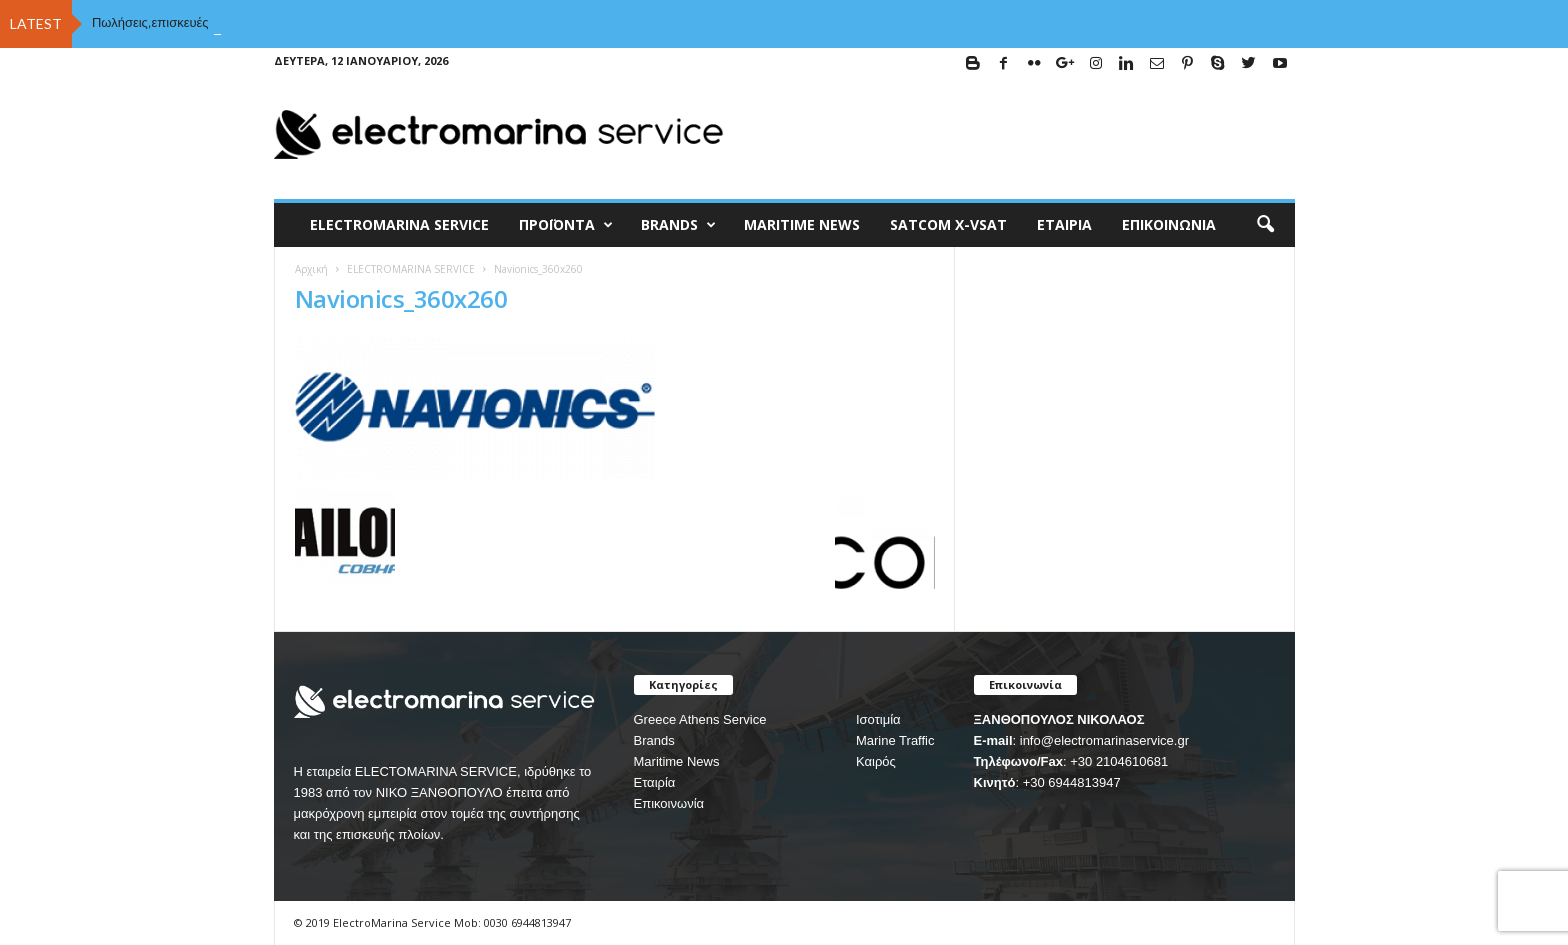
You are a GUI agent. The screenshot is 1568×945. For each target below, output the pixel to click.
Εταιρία (1064, 224)
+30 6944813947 (1072, 782)
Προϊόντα (566, 225)
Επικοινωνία (1169, 224)
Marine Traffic (895, 740)
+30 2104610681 (1119, 761)
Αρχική (311, 269)
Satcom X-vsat (948, 224)
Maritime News (677, 761)
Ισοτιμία (878, 719)
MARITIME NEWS (802, 224)
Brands (654, 740)
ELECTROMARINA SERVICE (399, 224)
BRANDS (678, 225)
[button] (1265, 225)
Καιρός (876, 761)
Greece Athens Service (700, 719)
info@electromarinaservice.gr (1104, 740)
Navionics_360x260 (401, 298)
